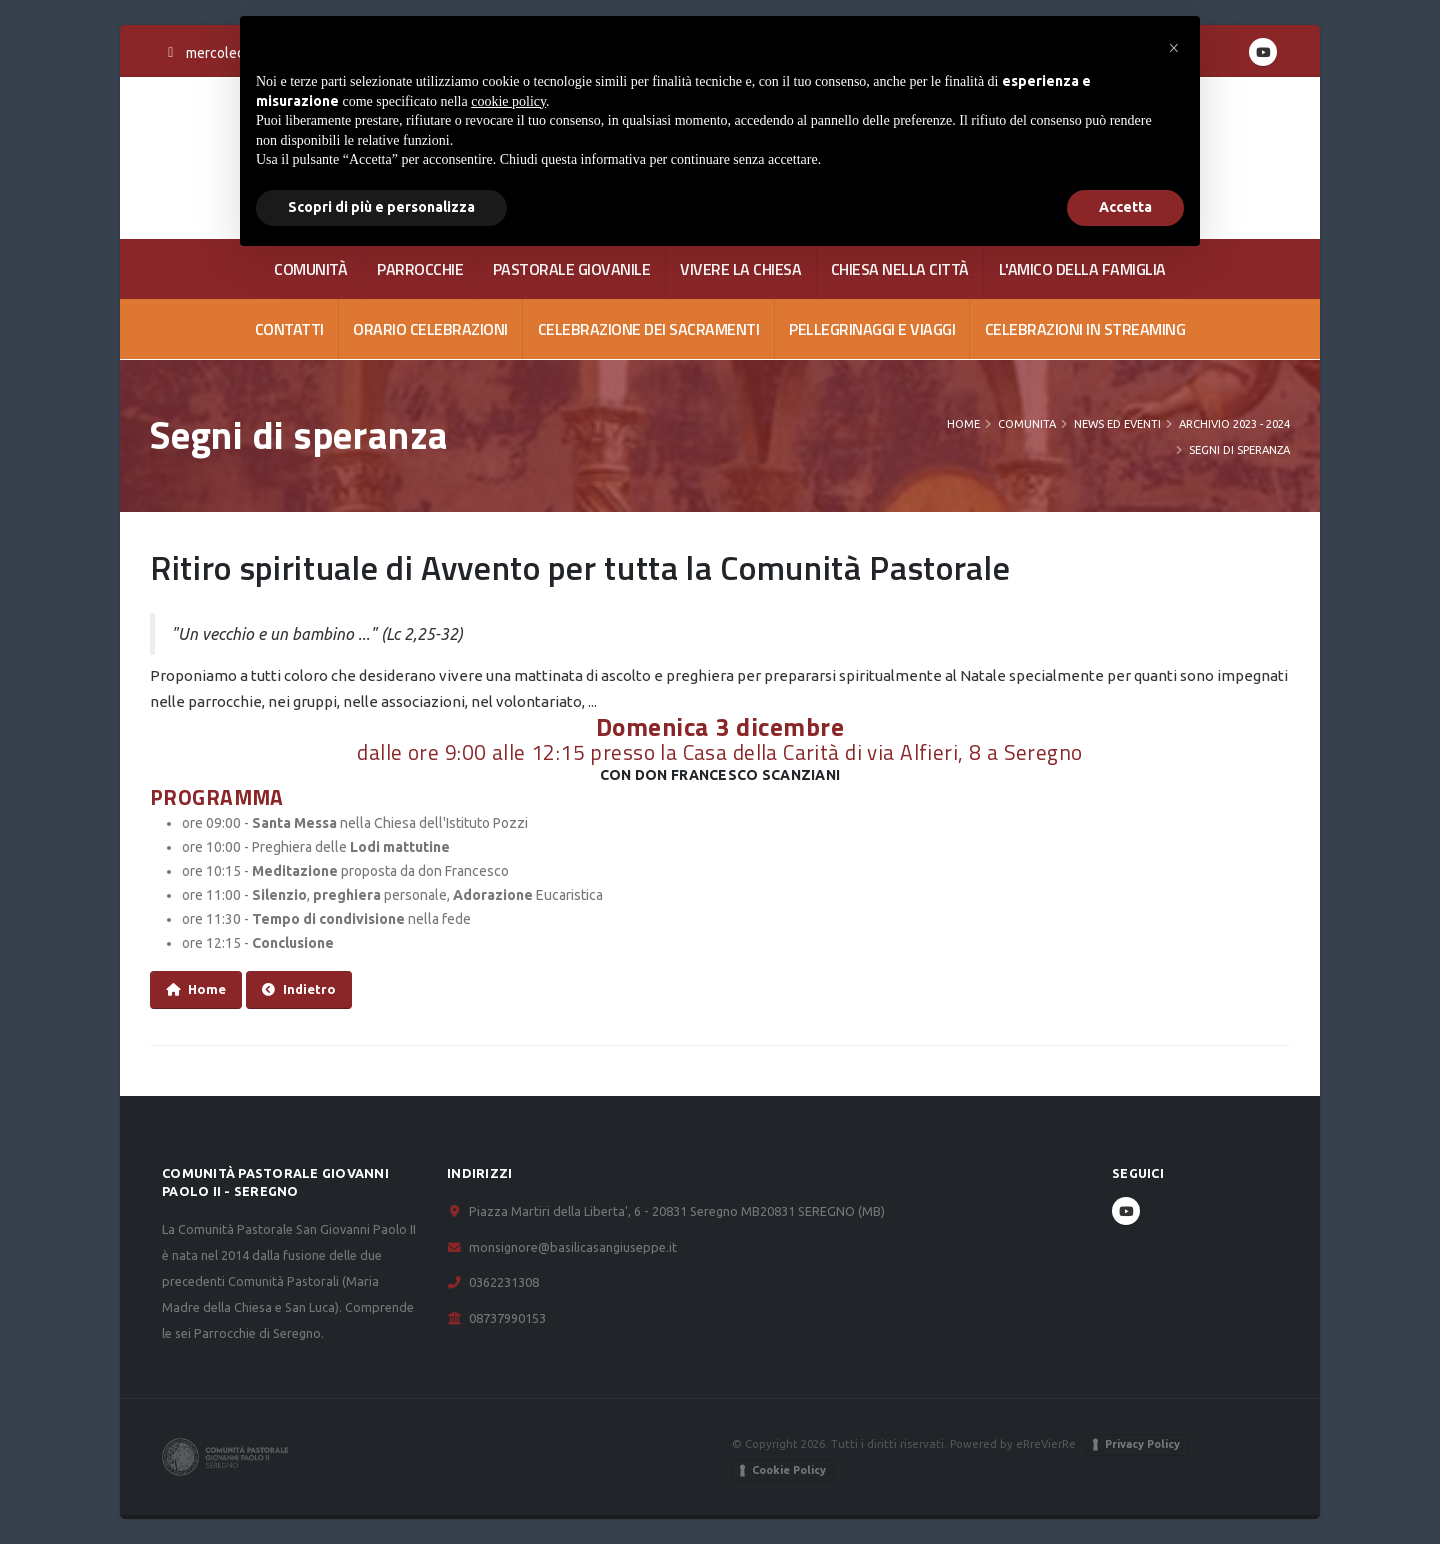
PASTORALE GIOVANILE (572, 269)
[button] (1174, 48)
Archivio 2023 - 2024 (1234, 424)
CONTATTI (289, 329)
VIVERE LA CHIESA (740, 269)
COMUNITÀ (310, 269)
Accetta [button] (1125, 207)
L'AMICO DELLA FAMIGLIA (1082, 269)
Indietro (299, 989)
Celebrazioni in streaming (1085, 329)
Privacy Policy (1142, 1444)
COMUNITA (1027, 424)
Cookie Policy (789, 1470)
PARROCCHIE (420, 269)
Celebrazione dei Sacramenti (649, 329)
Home (963, 424)
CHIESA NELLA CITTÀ (900, 269)
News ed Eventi (1117, 424)
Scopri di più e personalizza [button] (381, 207)
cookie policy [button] (508, 101)
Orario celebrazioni (430, 329)
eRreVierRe (1046, 1443)
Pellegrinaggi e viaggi (872, 329)
